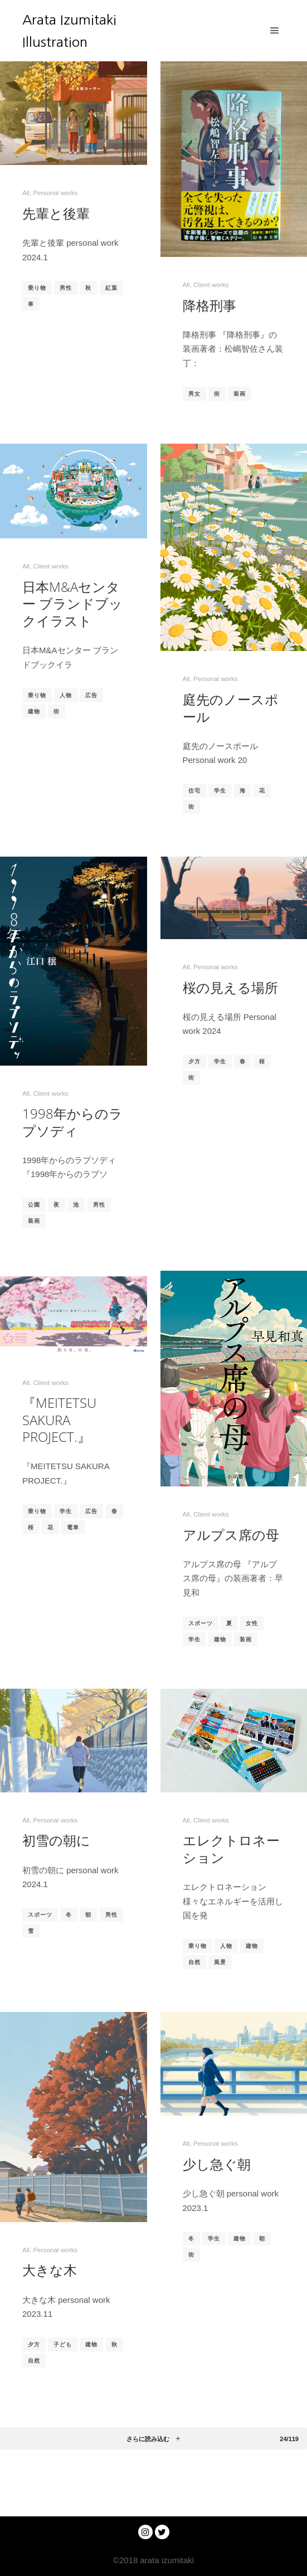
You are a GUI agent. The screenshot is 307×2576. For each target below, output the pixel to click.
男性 (66, 288)
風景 (220, 1962)
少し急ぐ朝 (217, 2164)
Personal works (55, 192)
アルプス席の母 (231, 1535)
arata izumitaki (166, 2560)
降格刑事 (209, 305)
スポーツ (200, 1623)
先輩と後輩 (56, 213)
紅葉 (111, 288)
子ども (62, 2344)
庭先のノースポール (231, 708)
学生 (220, 791)
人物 (66, 695)
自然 (194, 1962)
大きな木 (49, 2270)
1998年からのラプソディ (72, 1122)
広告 (91, 695)
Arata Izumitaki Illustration (69, 30)
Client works (210, 284)
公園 (34, 1205)
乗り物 (37, 288)
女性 (252, 1623)
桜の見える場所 (230, 988)
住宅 (194, 791)
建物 (34, 711)
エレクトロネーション (231, 1849)
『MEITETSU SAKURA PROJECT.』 (59, 1420)
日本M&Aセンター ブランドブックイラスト (72, 604)
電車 (73, 1527)
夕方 (194, 1061)
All (26, 192)
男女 (194, 394)
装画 (239, 394)
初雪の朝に (56, 1840)
